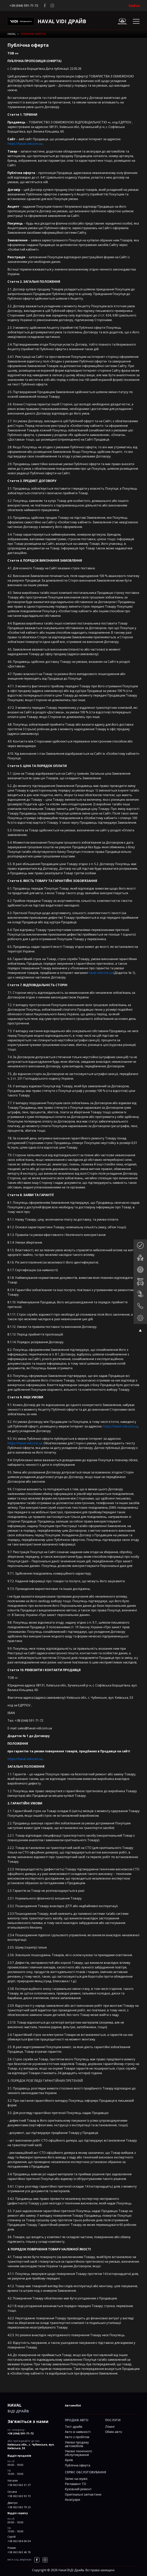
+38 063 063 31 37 (19, 2485)
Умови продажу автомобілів (77, 2444)
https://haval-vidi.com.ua (24, 144)
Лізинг (110, 2426)
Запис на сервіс (76, 2479)
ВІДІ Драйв (33, 2407)
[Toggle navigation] (136, 21)
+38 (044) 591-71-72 (23, 5)
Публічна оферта (77, 2465)
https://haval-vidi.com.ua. (25, 1443)
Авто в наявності (78, 2432)
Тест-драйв (73, 2426)
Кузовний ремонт (78, 2489)
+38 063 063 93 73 (19, 2496)
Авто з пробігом (77, 2437)
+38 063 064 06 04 (19, 2541)
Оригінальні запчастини (83, 2494)
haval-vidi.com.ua (100, 973)
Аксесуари (72, 2499)
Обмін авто (113, 2432)
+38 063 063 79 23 (19, 2507)
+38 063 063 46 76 (19, 2552)
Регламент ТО (75, 2484)
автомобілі (73, 2405)
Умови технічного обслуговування (78, 2453)
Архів (69, 2460)
